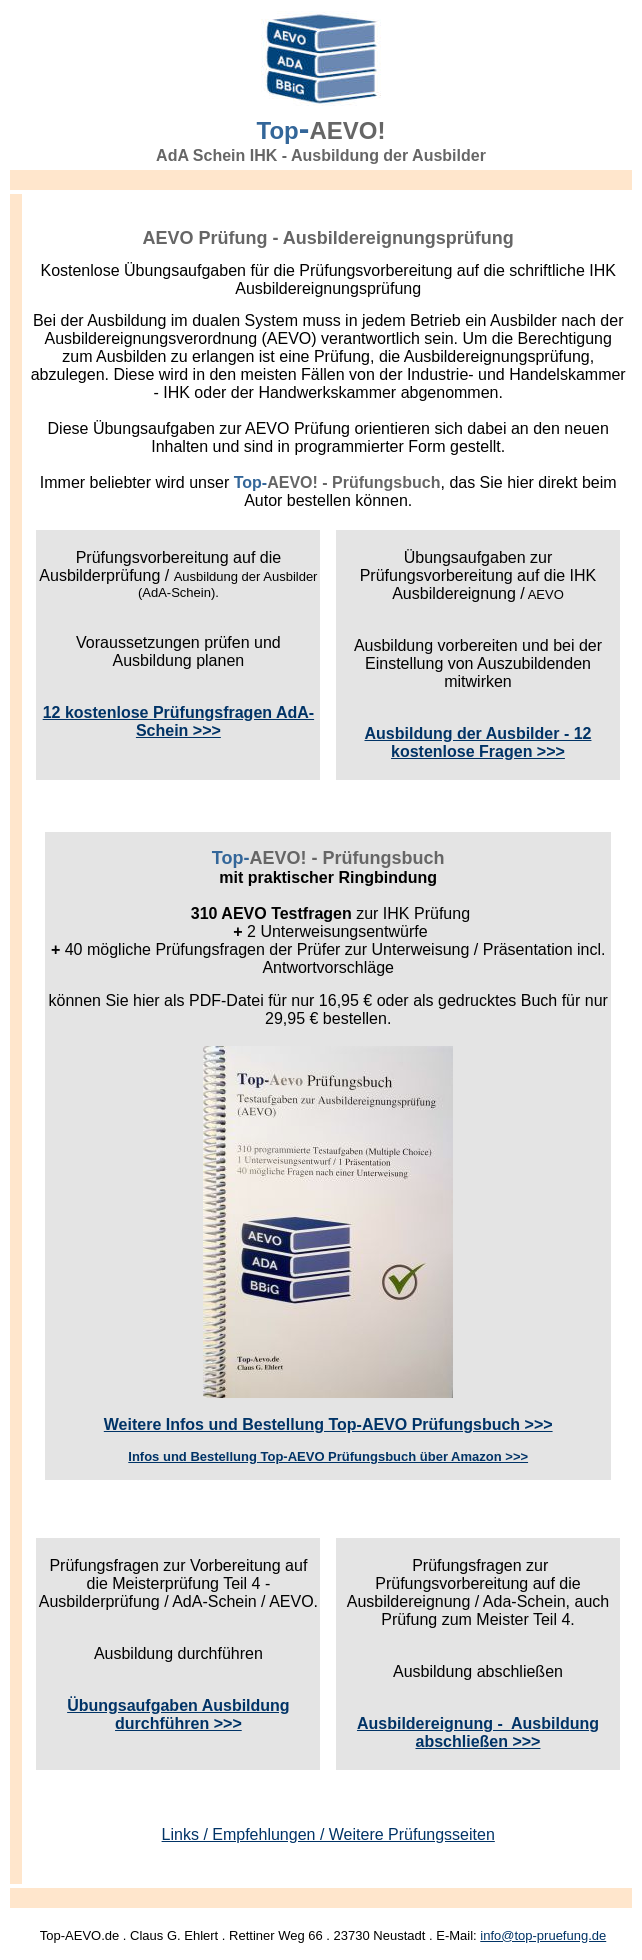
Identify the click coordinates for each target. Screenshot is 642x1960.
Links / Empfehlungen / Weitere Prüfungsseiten (328, 1834)
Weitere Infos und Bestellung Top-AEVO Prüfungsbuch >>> (328, 1424)
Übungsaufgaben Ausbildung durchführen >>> (178, 1714)
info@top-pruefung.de (543, 1935)
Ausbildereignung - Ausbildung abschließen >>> (478, 1732)
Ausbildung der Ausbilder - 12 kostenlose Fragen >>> (477, 742)
